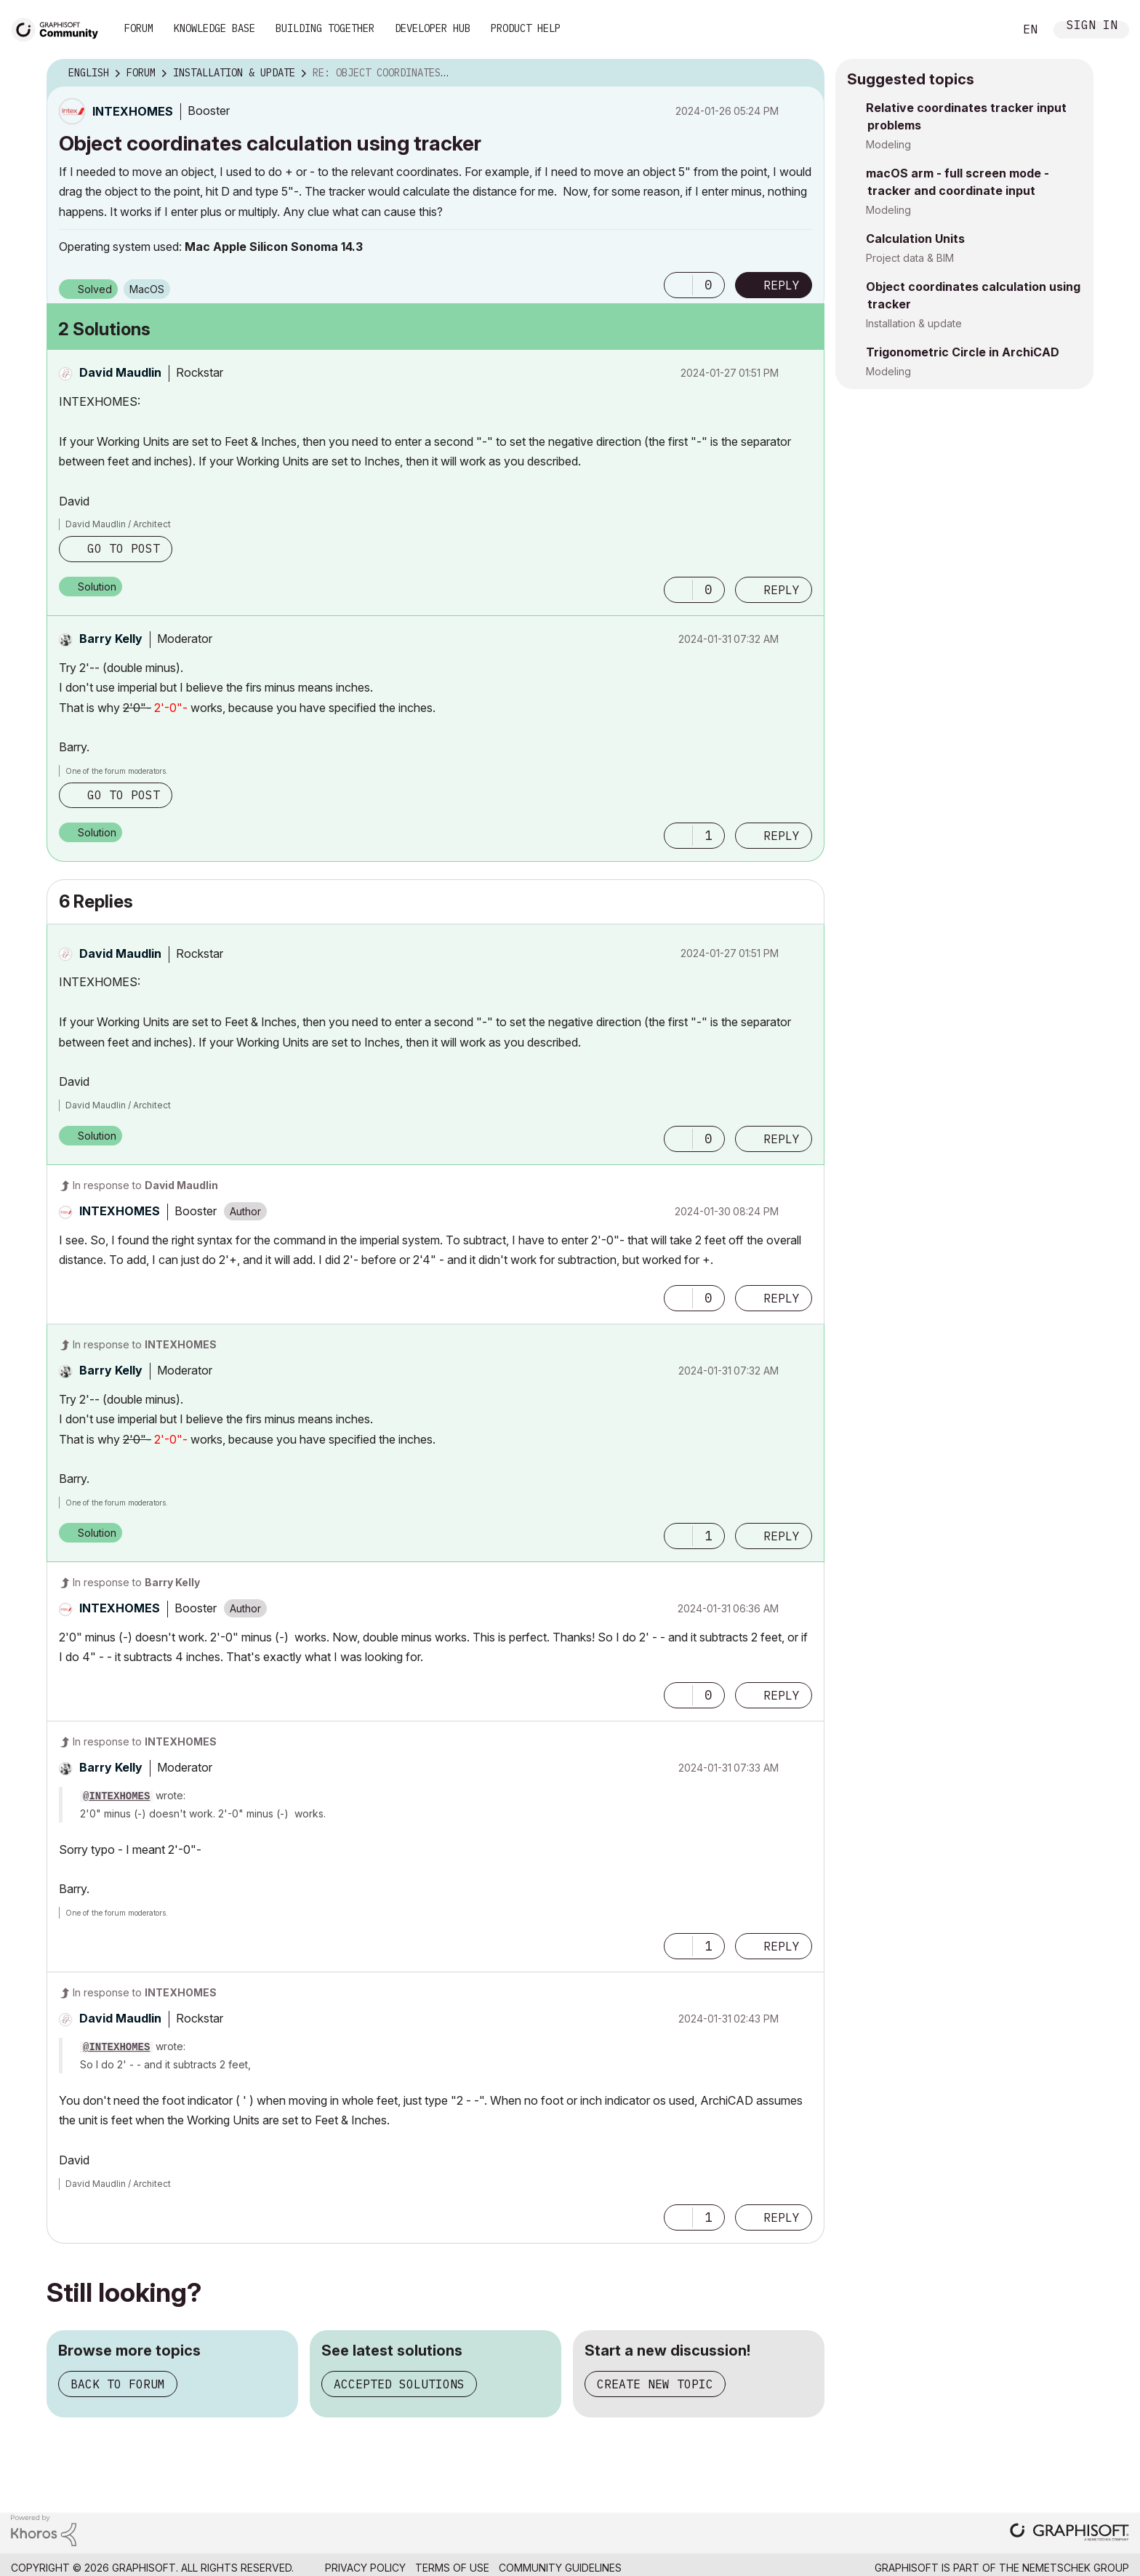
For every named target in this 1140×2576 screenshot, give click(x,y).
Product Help (526, 28)
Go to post (123, 548)
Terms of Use (452, 2567)
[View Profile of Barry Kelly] (110, 638)
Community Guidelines (560, 2567)
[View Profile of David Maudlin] (120, 372)
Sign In (1092, 26)
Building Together (325, 28)
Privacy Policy (365, 2567)
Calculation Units (915, 238)
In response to (145, 1185)
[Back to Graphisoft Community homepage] (59, 28)
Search (986, 30)
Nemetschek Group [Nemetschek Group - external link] (1075, 2567)
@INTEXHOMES (116, 1796)
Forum (138, 28)
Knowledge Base (214, 28)
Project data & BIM (910, 258)
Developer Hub (432, 28)
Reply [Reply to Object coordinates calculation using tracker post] (781, 285)
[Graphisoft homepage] (1069, 2533)
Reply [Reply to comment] (781, 590)
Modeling (888, 144)
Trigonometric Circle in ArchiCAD (962, 352)
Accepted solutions (399, 2384)
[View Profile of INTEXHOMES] (132, 111)
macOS (146, 289)
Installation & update (914, 323)
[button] (678, 285)
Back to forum (118, 2384)
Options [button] (804, 73)
